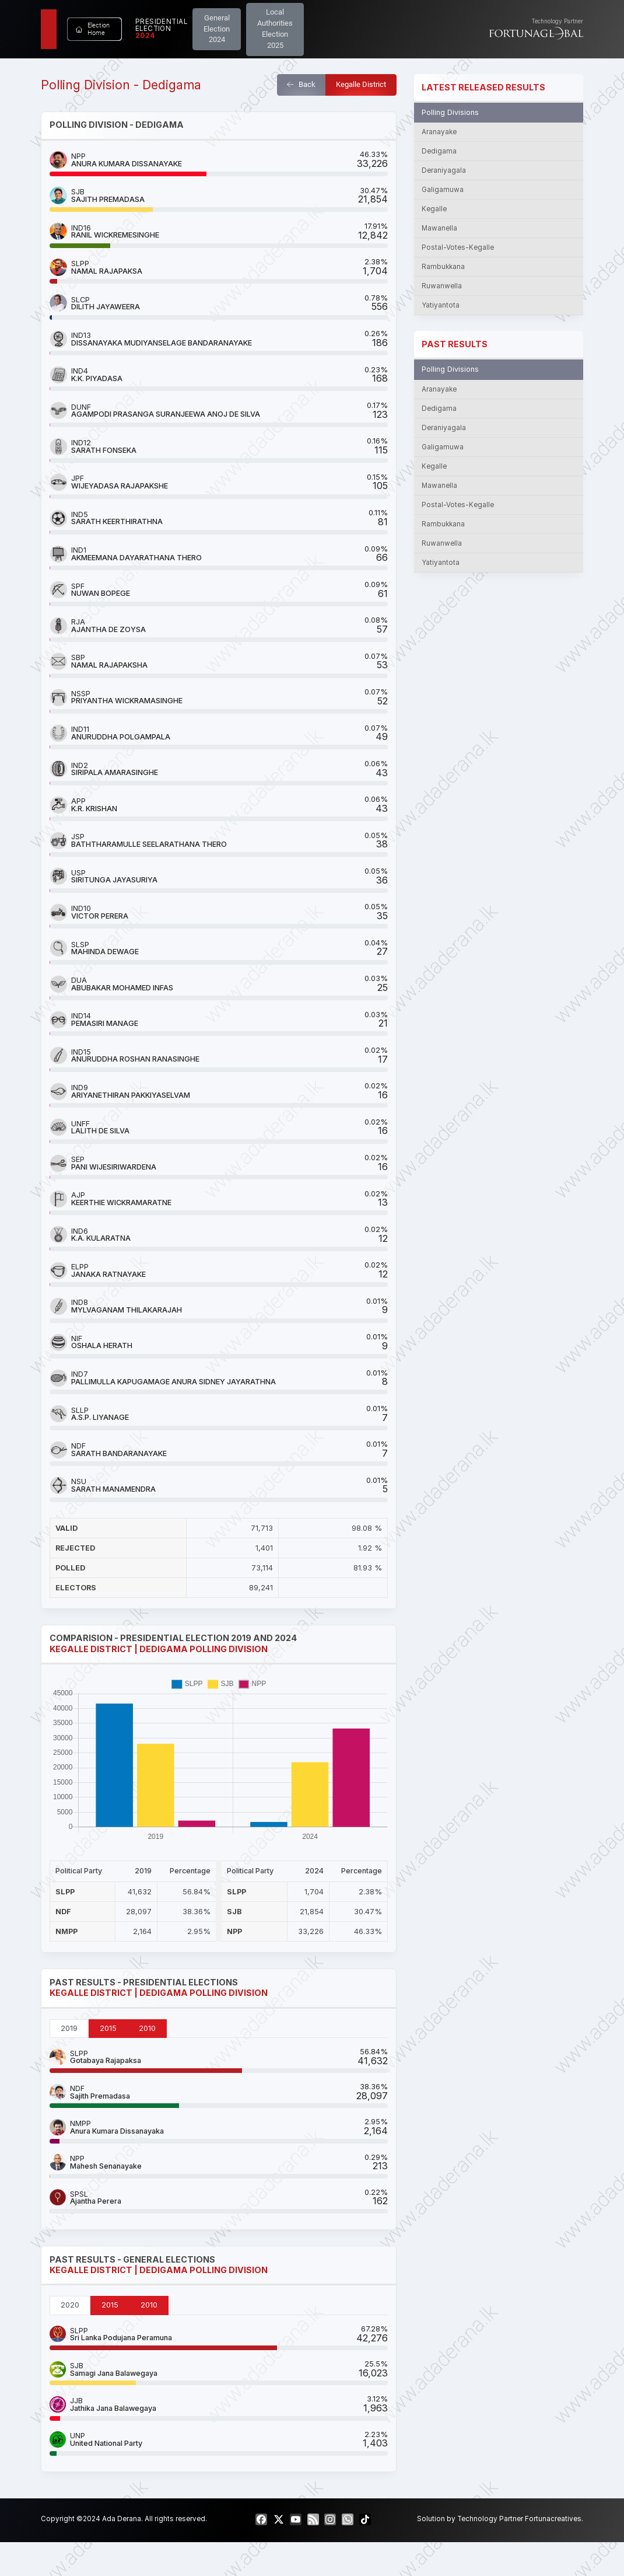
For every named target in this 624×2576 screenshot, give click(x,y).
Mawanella (439, 228)
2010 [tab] (147, 2028)
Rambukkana (443, 267)
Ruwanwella (442, 286)
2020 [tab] (70, 2305)
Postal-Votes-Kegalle (458, 247)
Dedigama (439, 151)
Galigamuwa (443, 190)
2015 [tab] (108, 2028)
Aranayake (439, 132)
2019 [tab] (69, 2028)
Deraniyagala (444, 170)
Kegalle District (361, 84)
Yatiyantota (441, 305)
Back (300, 84)
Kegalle (434, 209)
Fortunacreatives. (554, 2519)
